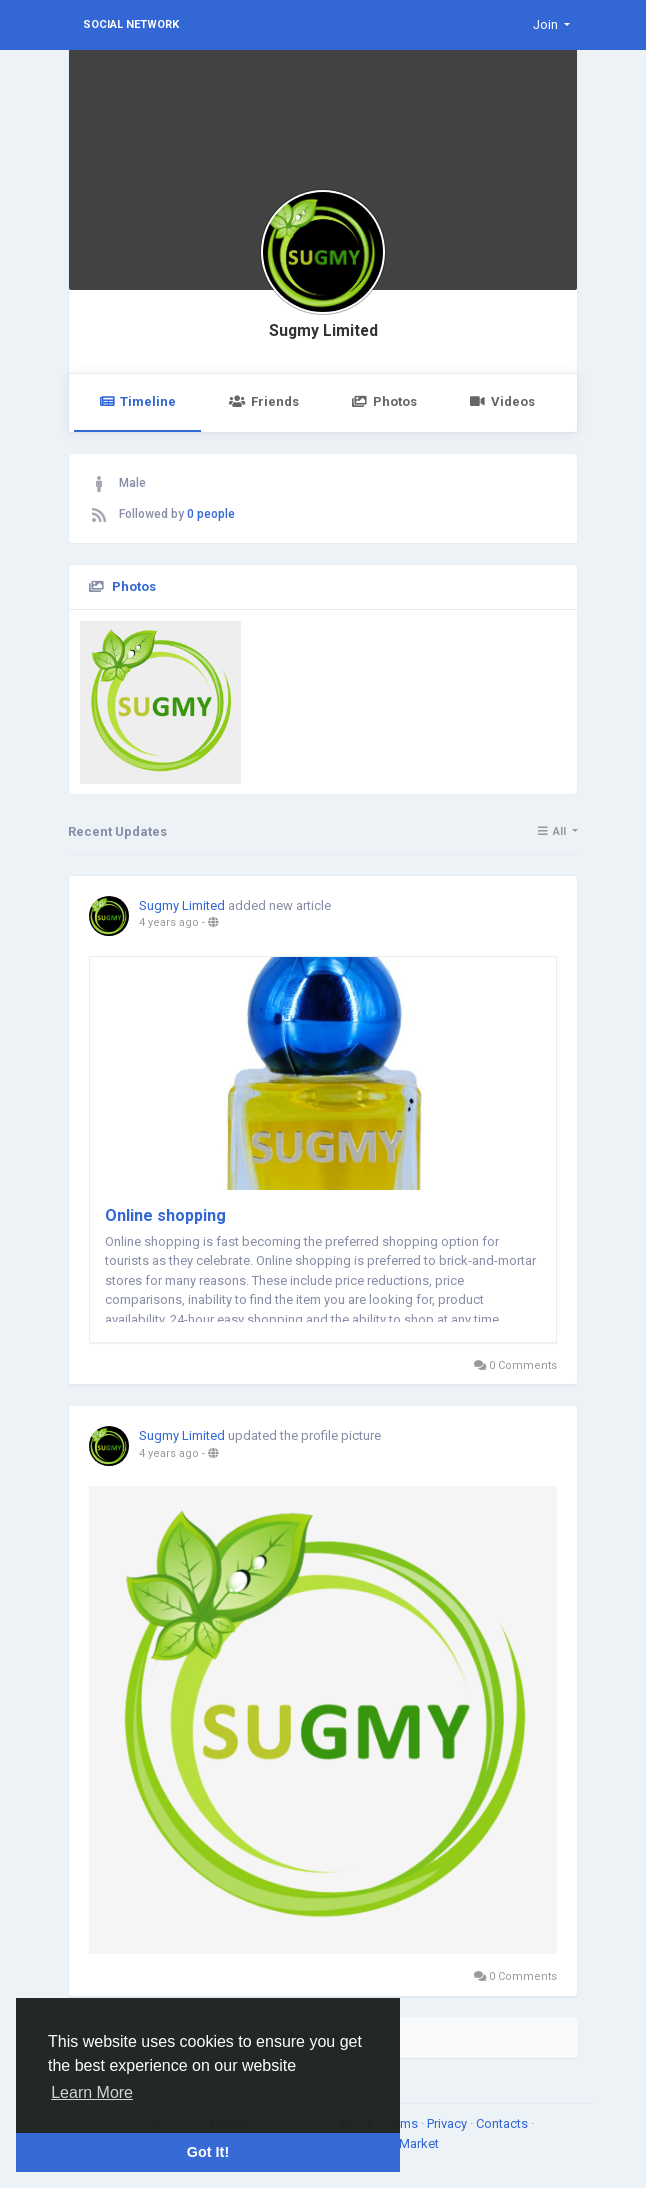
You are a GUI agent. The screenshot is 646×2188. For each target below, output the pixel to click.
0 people (211, 514)
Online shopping (165, 1215)
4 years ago (169, 922)
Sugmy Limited (323, 331)
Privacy (448, 2123)
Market (419, 2143)
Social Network (131, 24)
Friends (263, 401)
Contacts (503, 2123)
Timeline (137, 401)
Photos (384, 401)
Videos (502, 401)
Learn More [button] (92, 2092)
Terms (402, 2123)
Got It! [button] (208, 2152)
